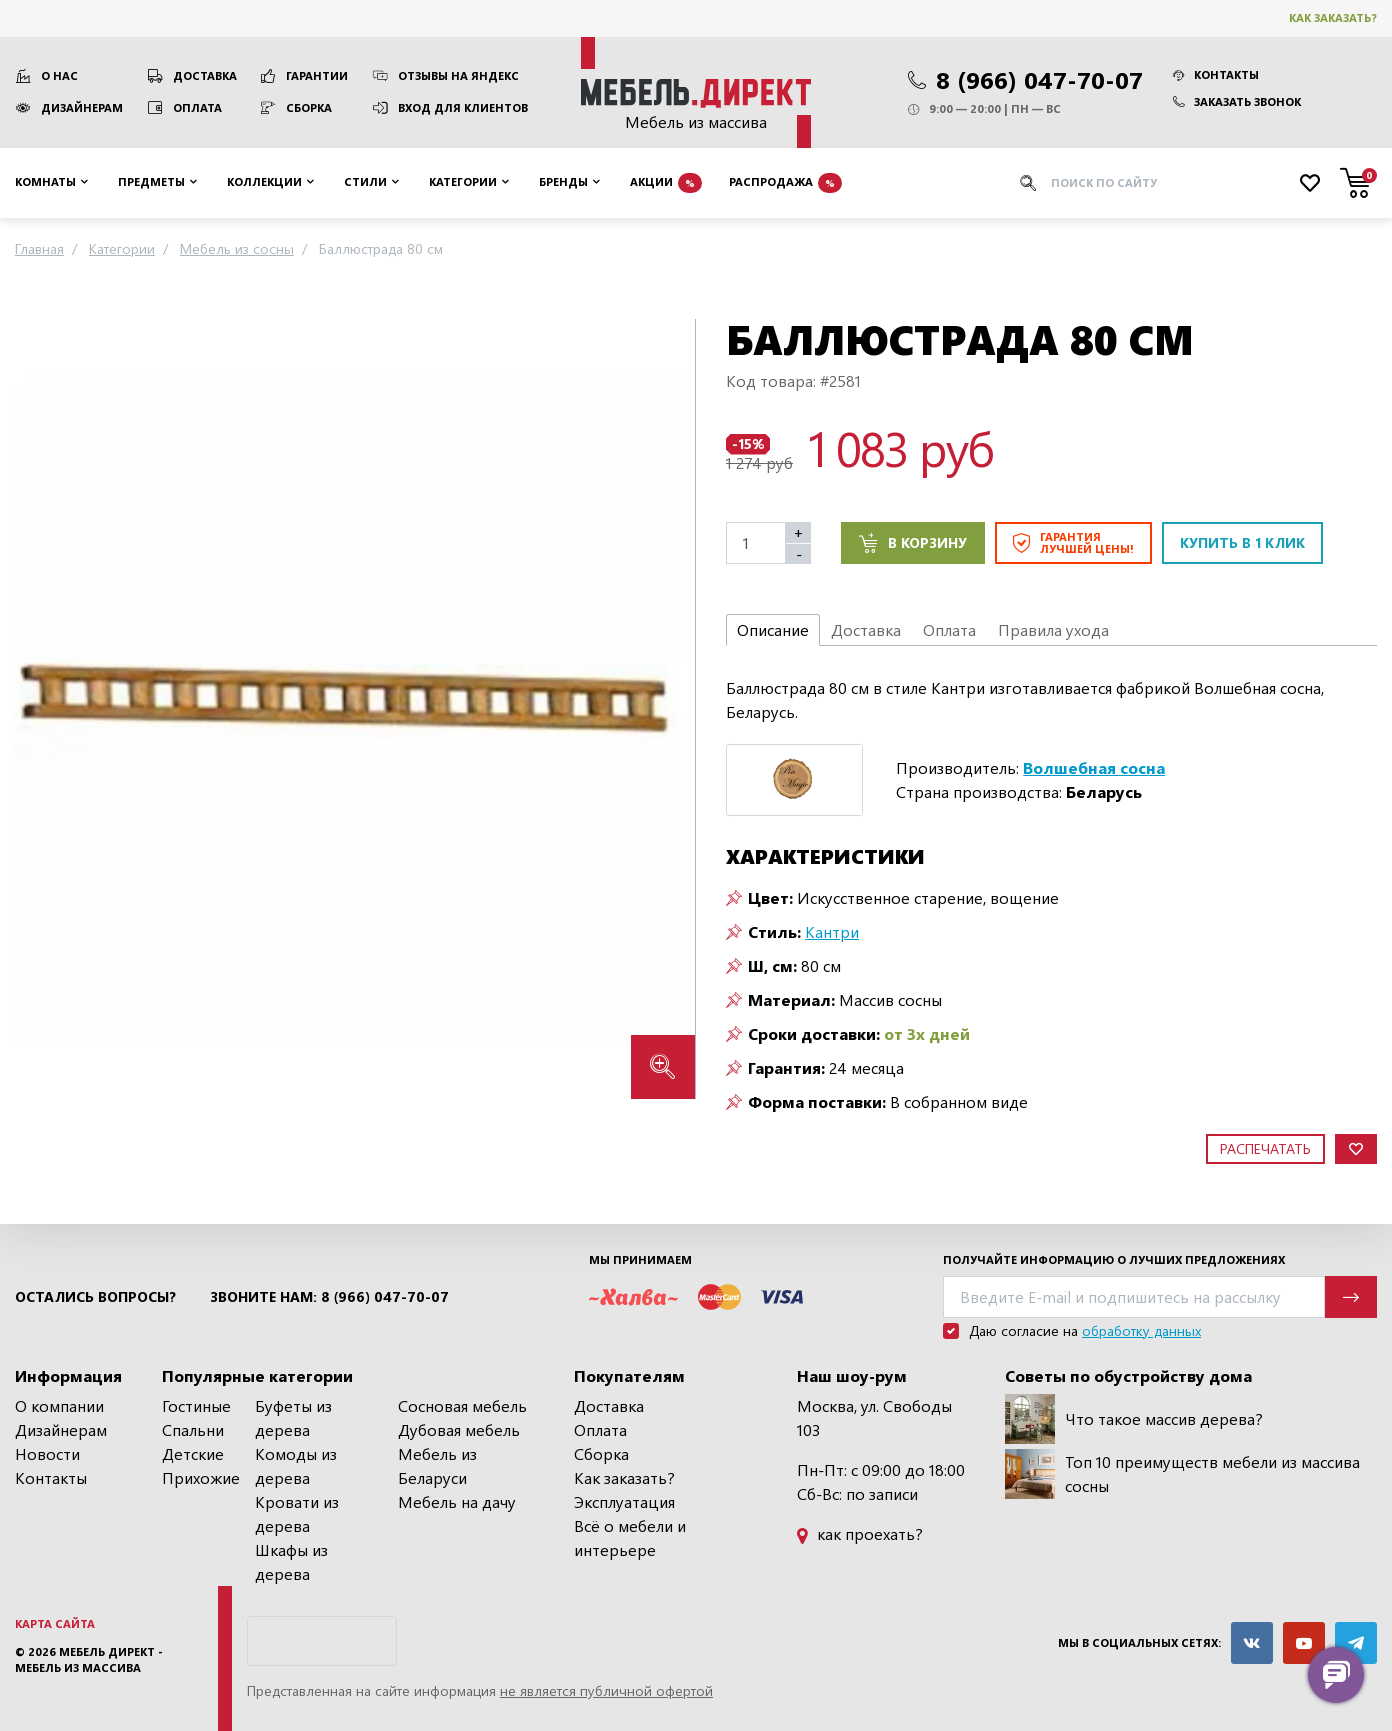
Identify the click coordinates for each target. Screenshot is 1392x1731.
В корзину (913, 543)
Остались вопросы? (95, 1297)
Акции (666, 183)
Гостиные (196, 1405)
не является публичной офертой (606, 1690)
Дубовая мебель (459, 1429)
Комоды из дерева (296, 1465)
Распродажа (785, 183)
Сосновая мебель (462, 1405)
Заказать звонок (1237, 101)
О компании (59, 1405)
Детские (193, 1453)
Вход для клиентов (463, 107)
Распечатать (1265, 1148)
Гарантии (317, 75)
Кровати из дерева (297, 1513)
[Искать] (1028, 183)
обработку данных (1141, 1330)
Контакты (1216, 74)
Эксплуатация (624, 1501)
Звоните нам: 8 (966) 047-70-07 (329, 1297)
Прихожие (201, 1477)
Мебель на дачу (457, 1501)
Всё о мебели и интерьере (630, 1537)
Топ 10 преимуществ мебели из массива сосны (1182, 1474)
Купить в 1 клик (1242, 542)
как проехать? (860, 1533)
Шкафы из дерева (291, 1561)
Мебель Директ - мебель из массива (89, 1660)
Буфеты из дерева (293, 1417)
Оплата (197, 107)
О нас (59, 75)
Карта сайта (55, 1623)
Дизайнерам (82, 107)
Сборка (309, 107)
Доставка (205, 75)
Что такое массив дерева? (1134, 1419)
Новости (47, 1453)
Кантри (832, 931)
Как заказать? (1333, 17)
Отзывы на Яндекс (458, 75)
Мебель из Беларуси (437, 1465)
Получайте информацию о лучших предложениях (1114, 1259)
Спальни (193, 1429)
